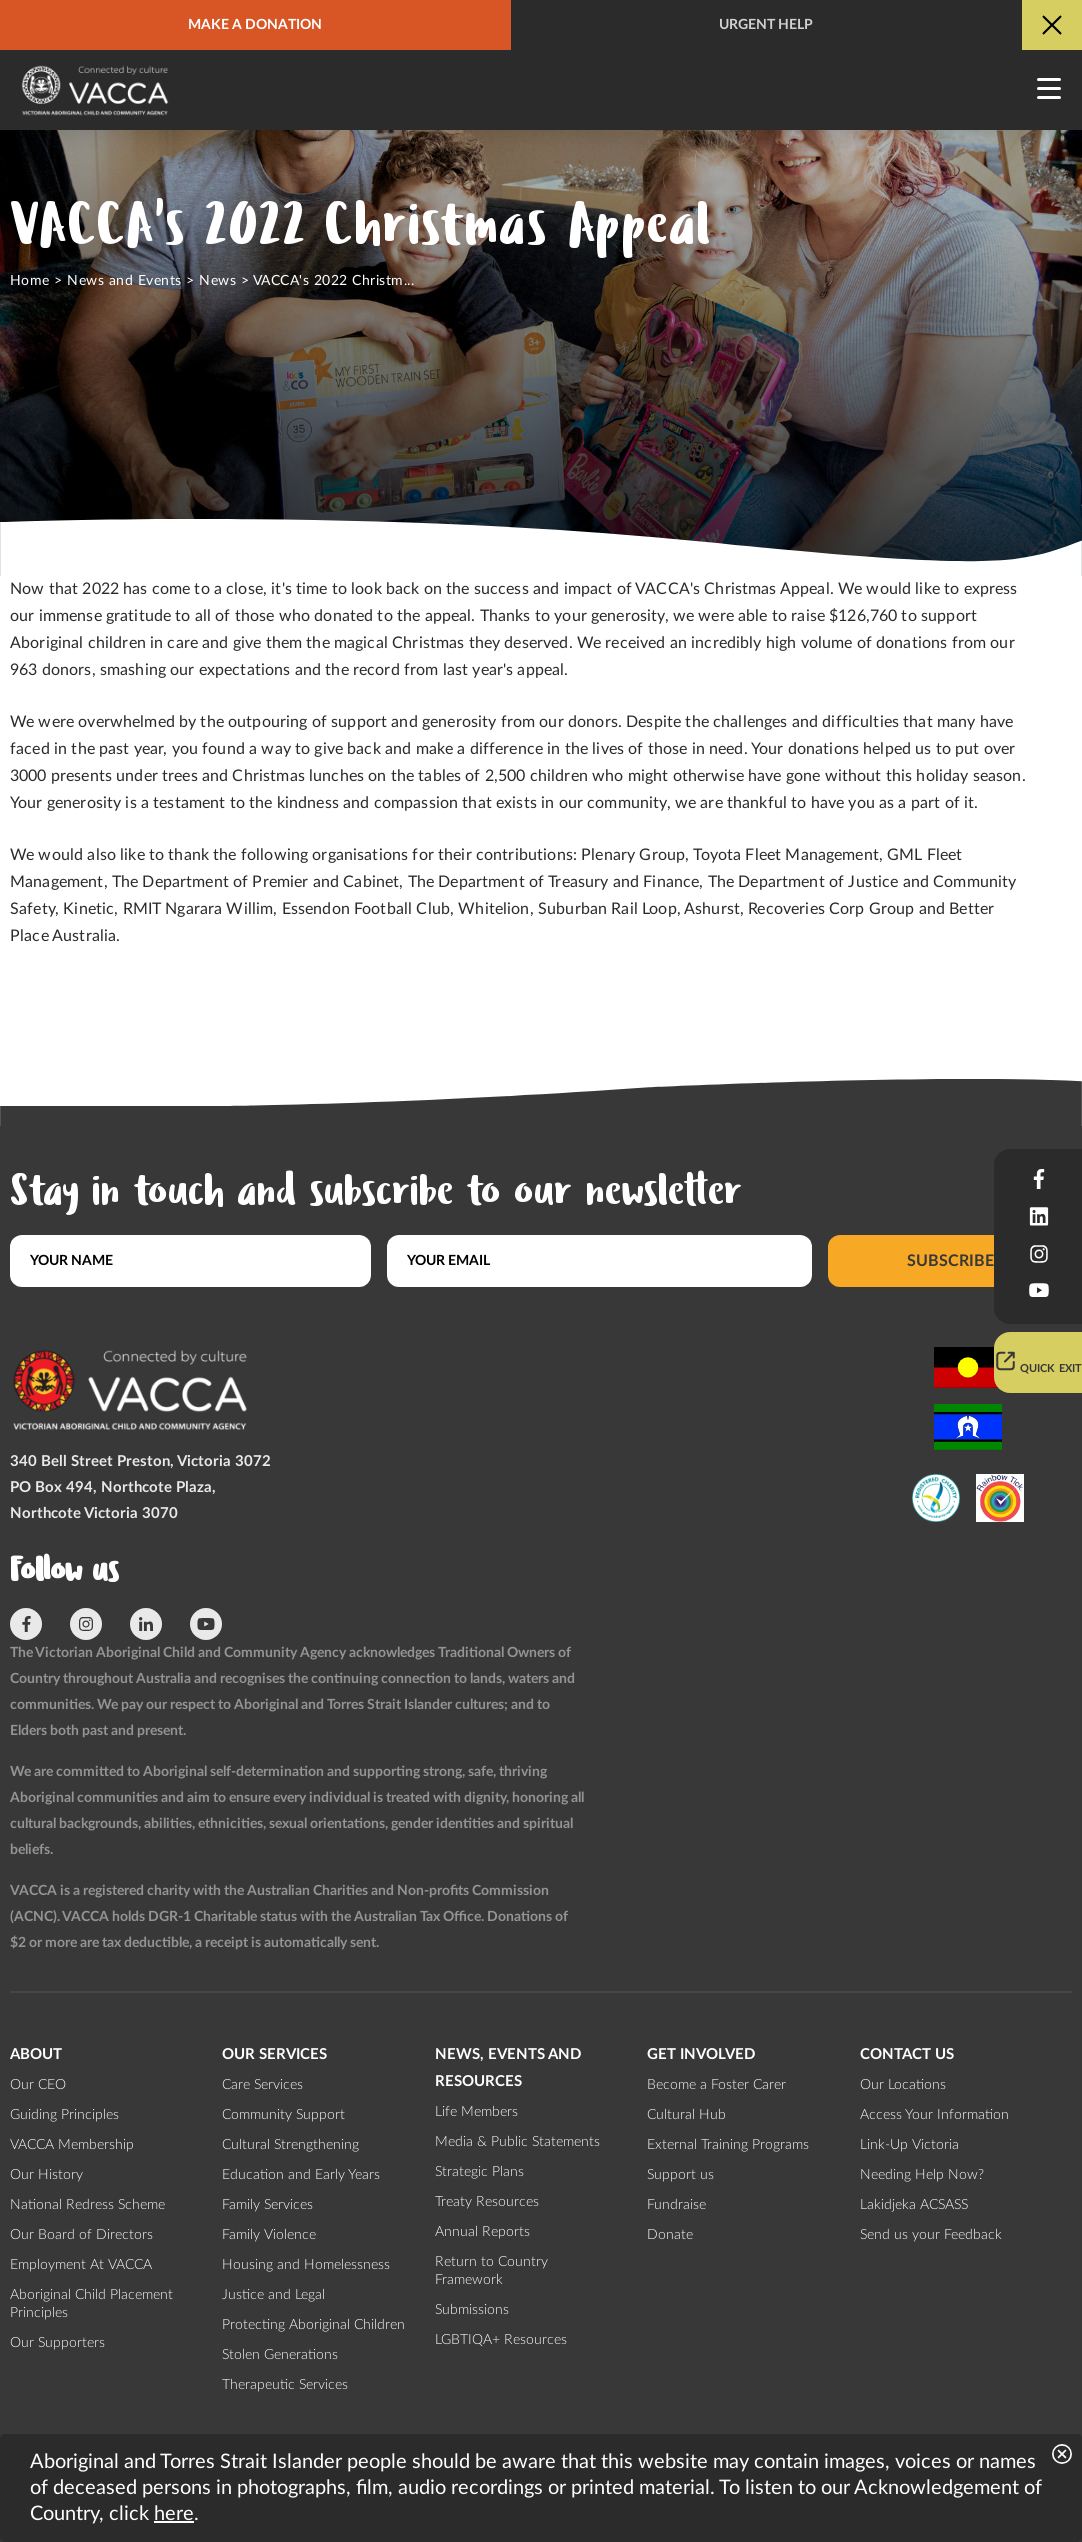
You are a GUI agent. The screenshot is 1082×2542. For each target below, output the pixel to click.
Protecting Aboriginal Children (313, 2325)
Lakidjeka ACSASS (914, 2205)
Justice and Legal (273, 2295)
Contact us (907, 2054)
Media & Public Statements (517, 2142)
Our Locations (903, 2085)
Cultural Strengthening (290, 2145)
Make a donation (255, 25)
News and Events (124, 281)
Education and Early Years (301, 2175)
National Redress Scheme (87, 2205)
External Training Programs (728, 2145)
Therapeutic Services (285, 2385)
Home (30, 281)
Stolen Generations (280, 2355)
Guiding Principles (64, 2115)
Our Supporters (57, 2343)
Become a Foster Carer (716, 2085)
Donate (670, 2235)
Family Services (267, 2205)
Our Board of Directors (81, 2235)
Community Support (283, 2115)
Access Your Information (934, 2115)
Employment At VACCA (81, 2265)
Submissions (472, 2310)
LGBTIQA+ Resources (501, 2340)
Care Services (262, 2085)
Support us (680, 2175)
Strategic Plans (479, 2172)
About (36, 2054)
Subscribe (949, 1261)
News (217, 281)
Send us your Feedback (931, 2235)
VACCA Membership (72, 2145)
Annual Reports (482, 2232)
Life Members (476, 2112)
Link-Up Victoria (909, 2145)
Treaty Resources (487, 2202)
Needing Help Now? (922, 2175)
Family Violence (269, 2235)
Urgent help (766, 25)
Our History (46, 2175)
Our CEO (38, 2085)
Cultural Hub (686, 2115)
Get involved (701, 2054)
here (174, 2514)
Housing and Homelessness (306, 2265)
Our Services (274, 2054)
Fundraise (676, 2205)
